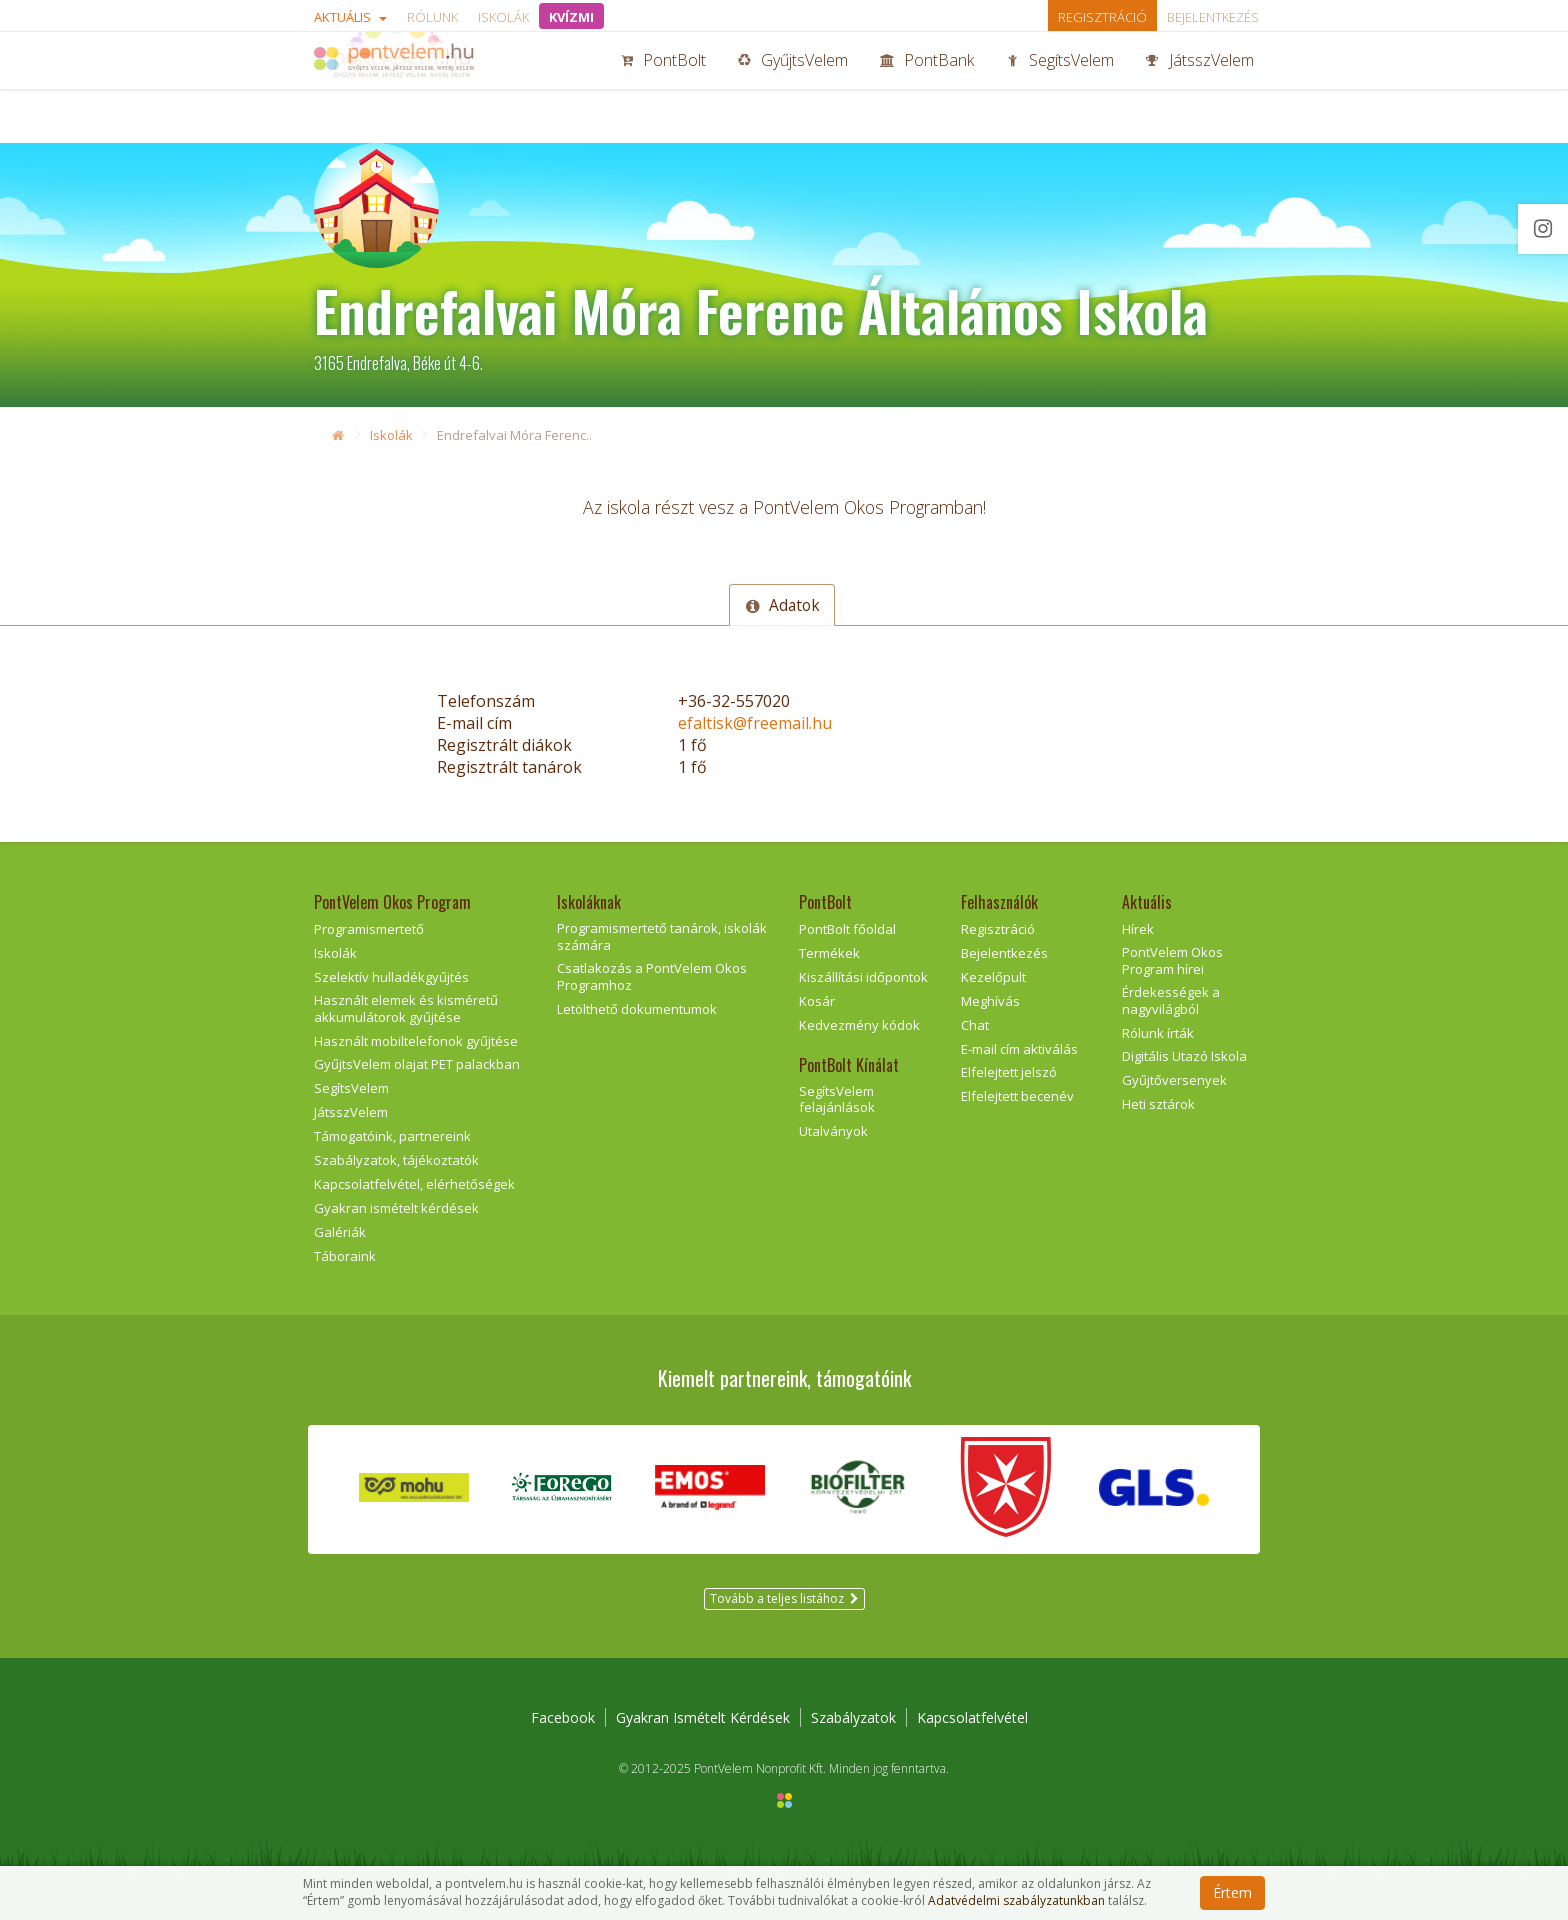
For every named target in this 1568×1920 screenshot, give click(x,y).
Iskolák (503, 17)
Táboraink (345, 1256)
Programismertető (369, 929)
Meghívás (990, 1001)
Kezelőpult (993, 977)
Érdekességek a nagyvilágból (1171, 1000)
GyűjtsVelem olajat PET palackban (417, 1064)
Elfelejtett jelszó (1009, 1072)
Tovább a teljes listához (784, 1598)
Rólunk (432, 17)
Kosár (817, 1001)
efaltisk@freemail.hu (755, 723)
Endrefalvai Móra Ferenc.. (514, 435)
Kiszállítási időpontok (863, 977)
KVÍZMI (571, 17)
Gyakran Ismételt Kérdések (703, 1717)
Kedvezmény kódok (859, 1025)
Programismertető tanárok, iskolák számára (662, 936)
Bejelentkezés (1213, 17)
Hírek (1138, 929)
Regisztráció (1102, 17)
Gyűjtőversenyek (1174, 1080)
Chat (975, 1025)
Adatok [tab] (782, 605)
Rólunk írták (1158, 1033)
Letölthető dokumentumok (637, 1009)
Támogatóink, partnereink (392, 1136)
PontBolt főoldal (847, 929)
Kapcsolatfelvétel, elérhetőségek (414, 1184)
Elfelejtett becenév (1017, 1096)
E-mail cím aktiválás (1019, 1049)
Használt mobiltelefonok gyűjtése (416, 1041)
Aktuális (350, 17)
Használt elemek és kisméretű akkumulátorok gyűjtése (406, 1008)
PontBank (927, 88)
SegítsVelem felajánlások (837, 1099)
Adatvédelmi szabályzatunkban (1016, 1901)
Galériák (340, 1232)
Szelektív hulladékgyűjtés (391, 977)
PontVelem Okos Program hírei (1172, 960)
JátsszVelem (1200, 88)
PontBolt (663, 88)
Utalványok (833, 1131)
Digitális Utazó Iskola (1184, 1056)
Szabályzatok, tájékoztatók (396, 1160)
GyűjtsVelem (793, 88)
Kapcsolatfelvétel (972, 1717)
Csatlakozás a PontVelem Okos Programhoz (652, 976)
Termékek (829, 953)
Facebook (563, 1717)
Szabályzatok (853, 1717)
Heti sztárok (1158, 1104)
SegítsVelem (1060, 88)
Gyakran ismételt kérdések (396, 1208)
